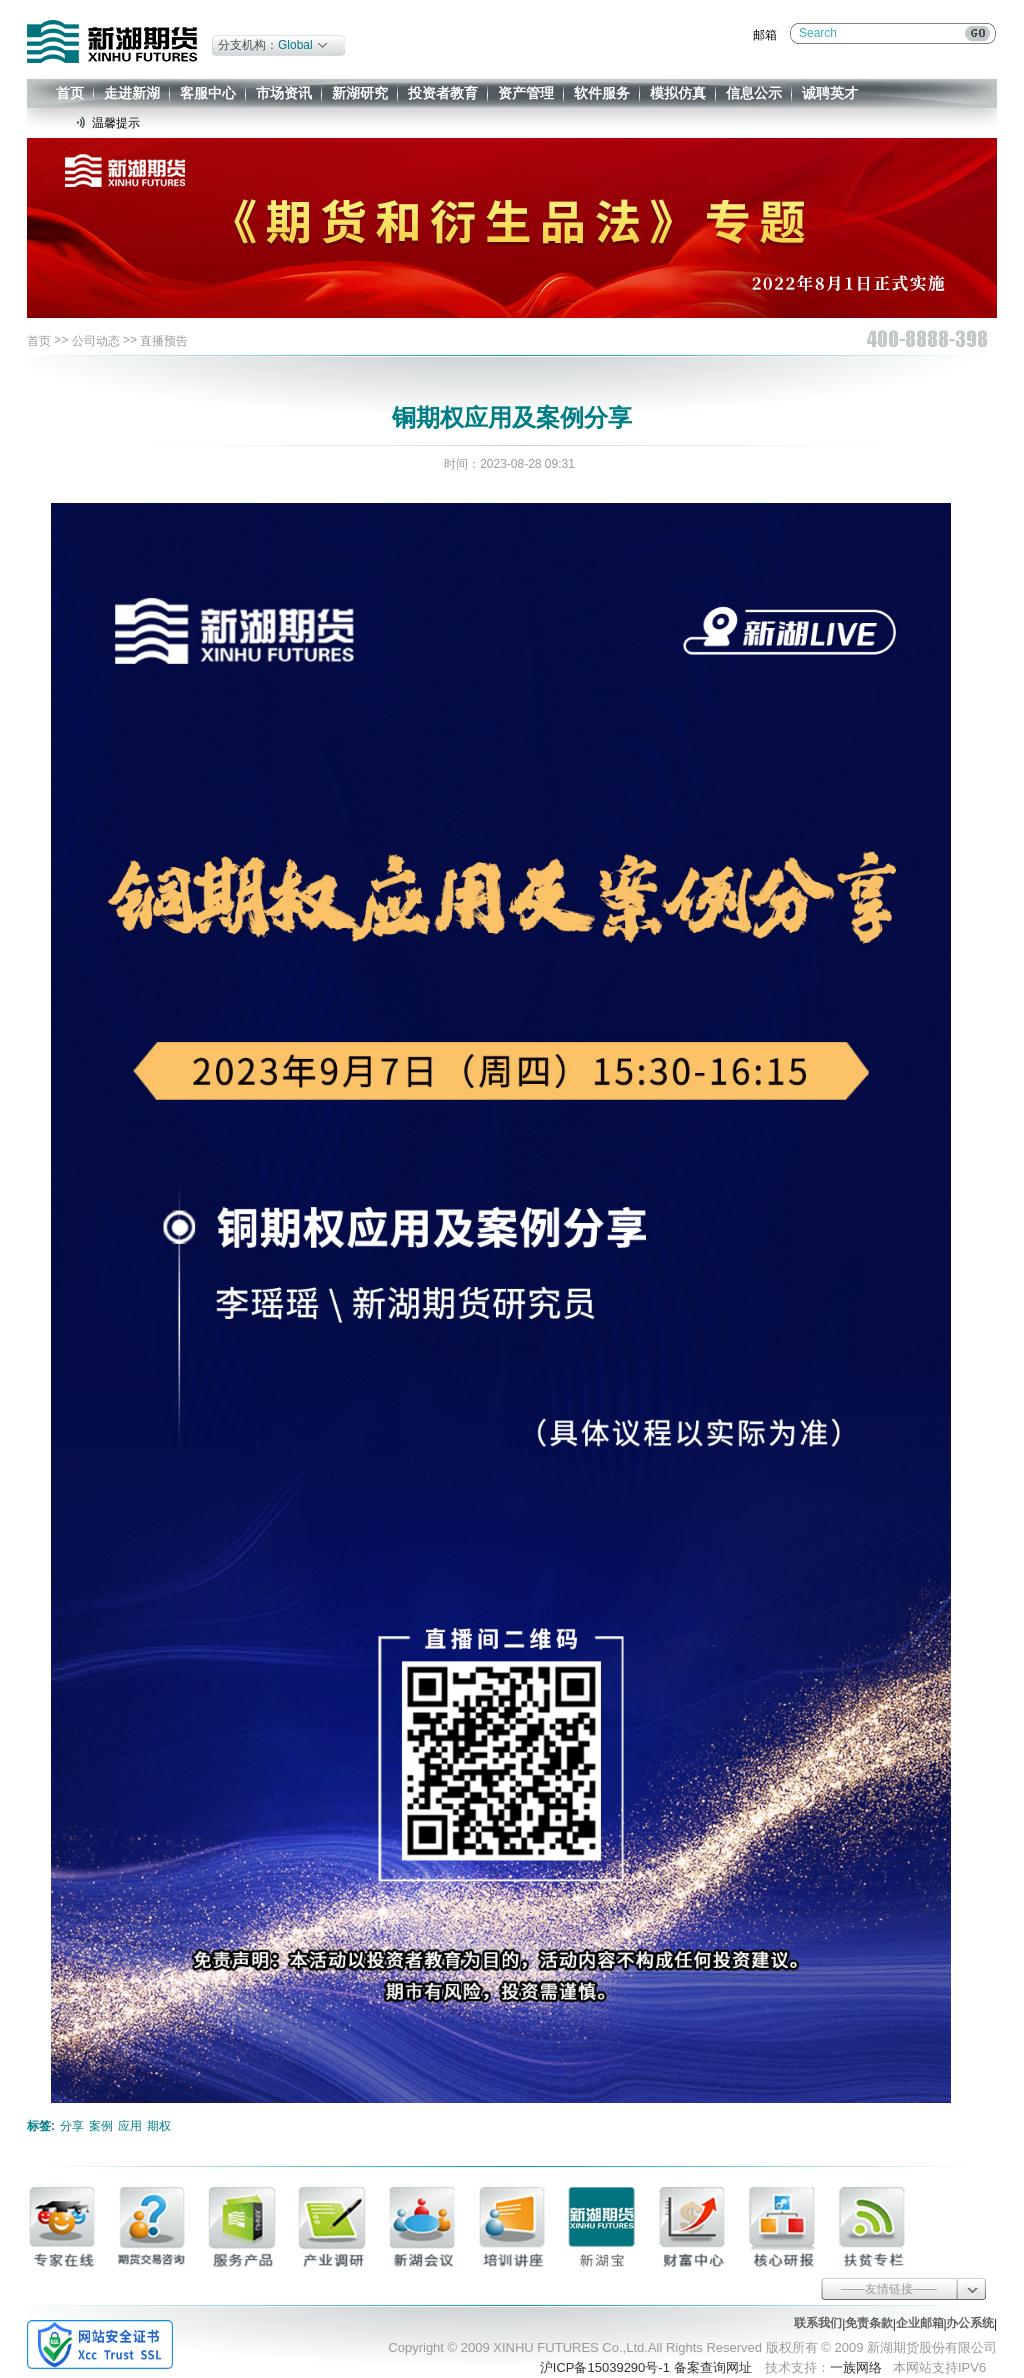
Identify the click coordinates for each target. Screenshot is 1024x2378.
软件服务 (602, 93)
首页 (70, 93)
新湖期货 (112, 41)
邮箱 (765, 35)
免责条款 (869, 2323)
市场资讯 (284, 93)
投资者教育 (443, 93)
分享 (72, 2126)
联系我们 (818, 2323)
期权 (159, 2126)
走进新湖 (132, 93)
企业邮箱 (920, 2323)
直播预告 (164, 341)
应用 (130, 2126)
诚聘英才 (830, 93)
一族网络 (856, 2367)
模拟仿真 (678, 93)
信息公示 (754, 93)
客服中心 (208, 93)
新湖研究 (360, 93)
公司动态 (96, 341)
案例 (101, 2126)
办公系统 (970, 2323)
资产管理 (526, 93)
